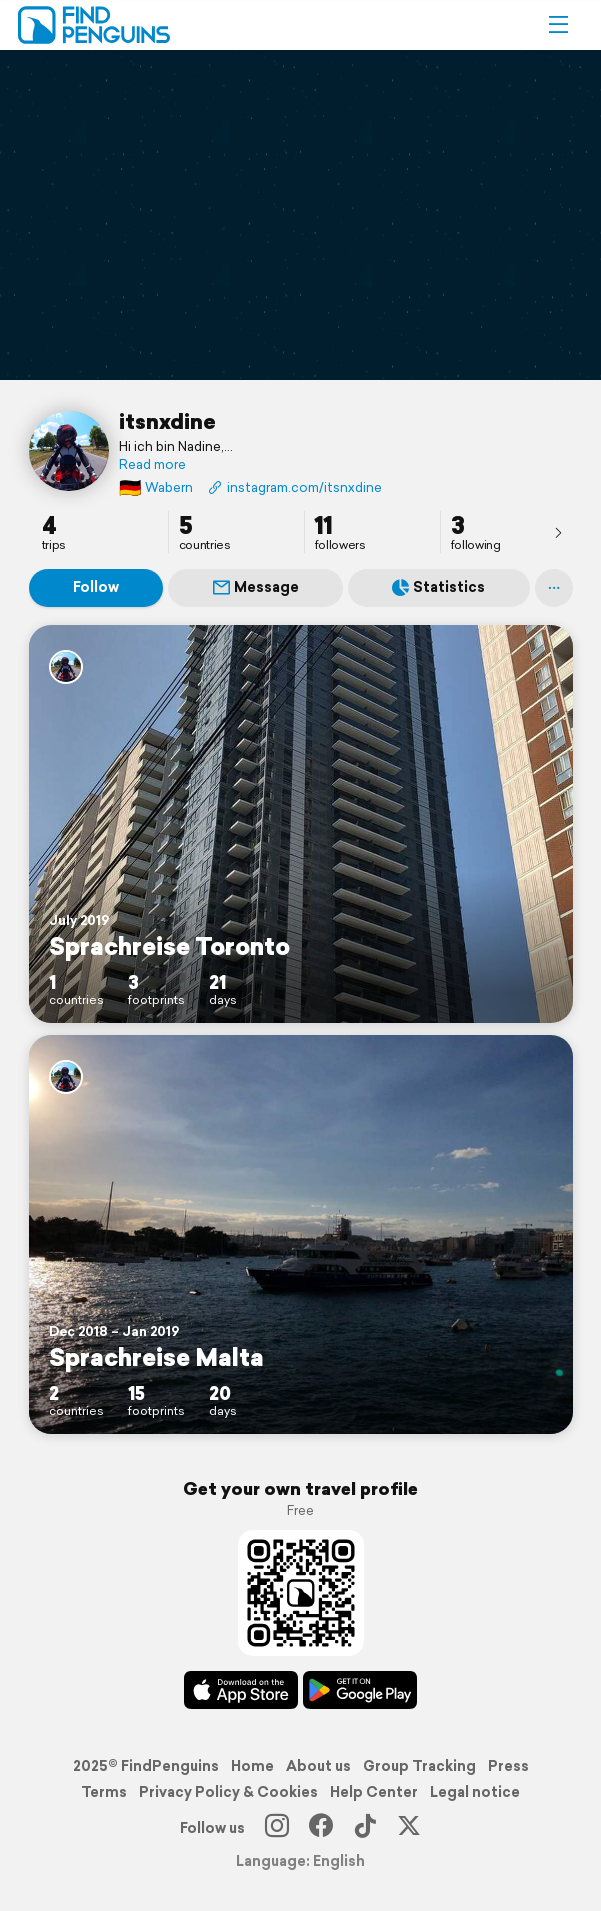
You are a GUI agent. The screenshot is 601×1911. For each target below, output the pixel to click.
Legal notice (475, 1792)
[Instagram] (277, 1828)
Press (508, 1766)
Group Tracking (419, 1766)
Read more (152, 465)
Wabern (156, 487)
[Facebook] (321, 1828)
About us (318, 1766)
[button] (558, 25)
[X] (409, 1828)
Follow (96, 587)
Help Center (374, 1792)
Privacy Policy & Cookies (228, 1792)
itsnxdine (167, 421)
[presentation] (558, 532)
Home (252, 1766)
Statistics (438, 587)
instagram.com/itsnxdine (295, 487)
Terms (104, 1792)
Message (256, 587)
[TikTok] (365, 1828)
